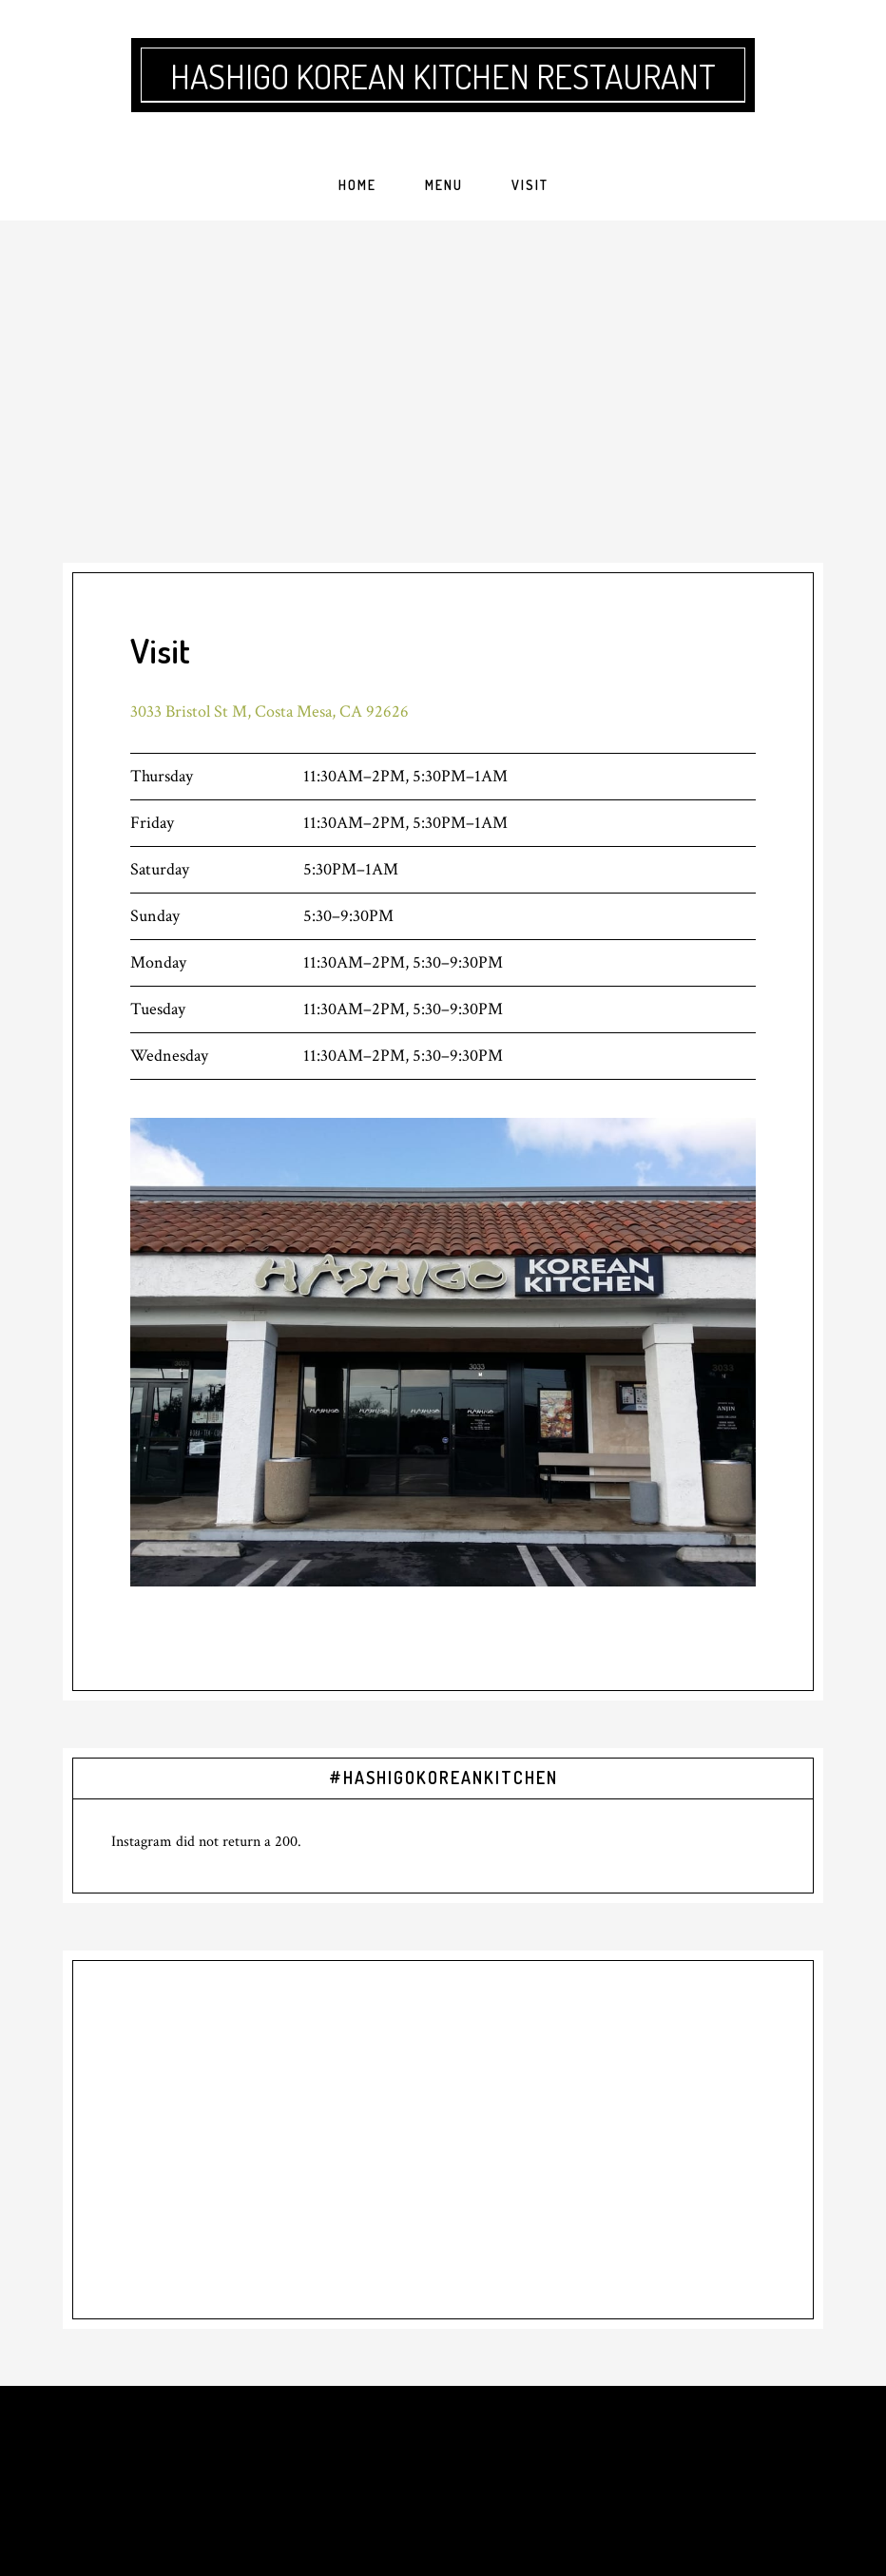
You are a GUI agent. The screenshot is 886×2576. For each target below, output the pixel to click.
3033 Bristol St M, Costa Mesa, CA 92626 (269, 711)
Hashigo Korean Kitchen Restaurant (443, 76)
